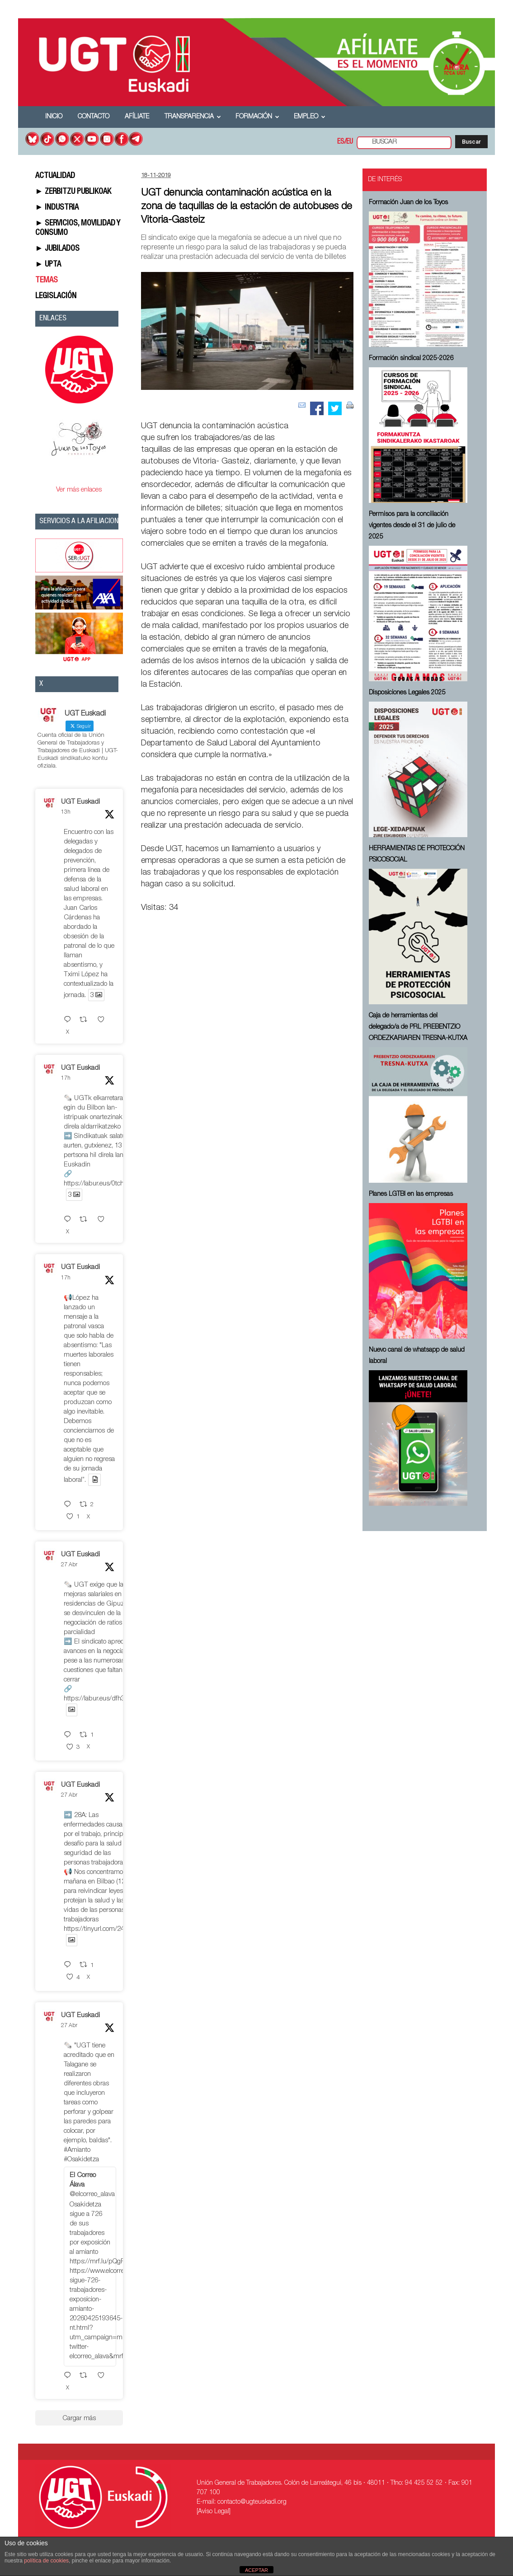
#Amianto (77, 2150)
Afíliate (137, 117)
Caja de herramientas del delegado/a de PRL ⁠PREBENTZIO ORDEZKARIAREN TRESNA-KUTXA (418, 1027)
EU (349, 142)
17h (66, 1078)
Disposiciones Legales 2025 (407, 693)
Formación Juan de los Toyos (408, 203)
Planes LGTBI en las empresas (411, 1194)
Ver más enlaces (79, 490)
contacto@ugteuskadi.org (252, 2502)
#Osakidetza (81, 2159)
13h (66, 812)
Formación (257, 117)
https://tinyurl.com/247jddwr (104, 1929)
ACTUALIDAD (55, 176)
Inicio (53, 117)
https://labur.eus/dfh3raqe (100, 1698)
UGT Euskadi (80, 802)
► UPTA (48, 265)
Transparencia (193, 117)
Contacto (93, 117)
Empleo (309, 117)
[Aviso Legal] (214, 2512)
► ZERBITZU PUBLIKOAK (73, 192)
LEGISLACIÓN (55, 296)
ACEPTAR (256, 2570)
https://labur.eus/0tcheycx (100, 1183)
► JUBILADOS (57, 249)
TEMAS (46, 280)
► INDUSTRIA (57, 208)
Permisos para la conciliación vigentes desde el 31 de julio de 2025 (412, 525)
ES (340, 142)
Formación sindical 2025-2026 (411, 359)
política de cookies (46, 2560)
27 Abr (69, 1565)
